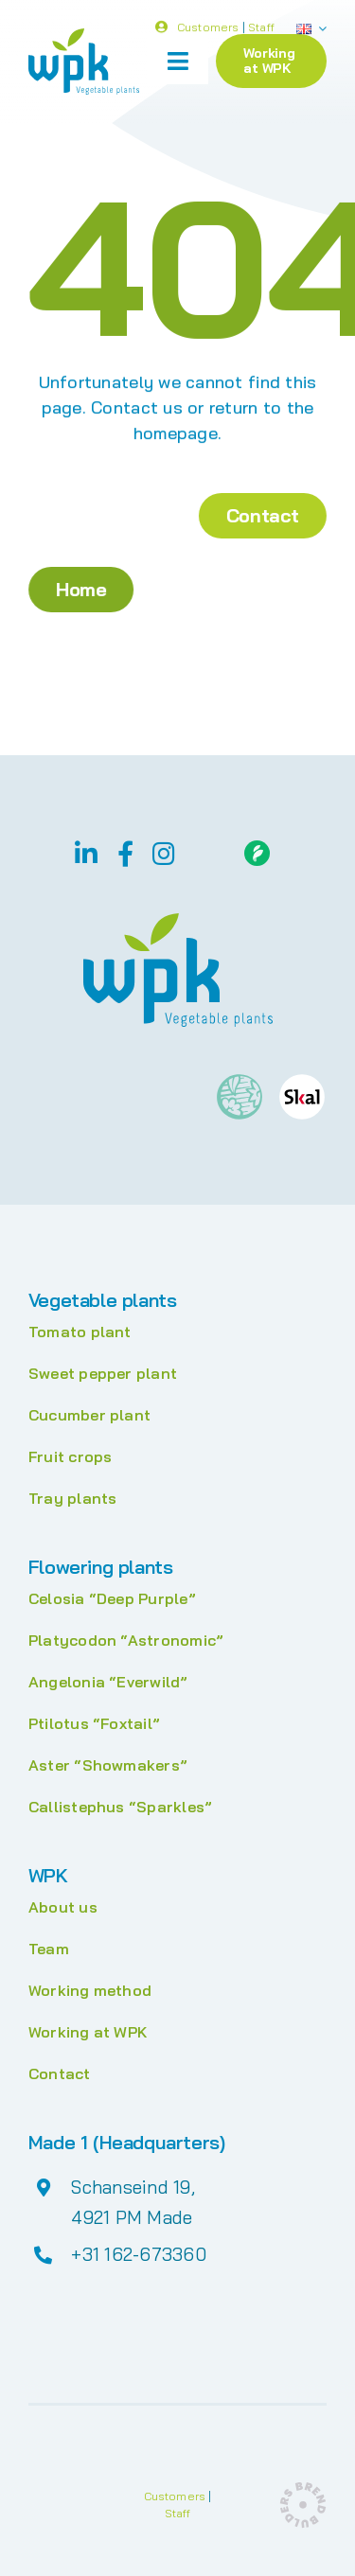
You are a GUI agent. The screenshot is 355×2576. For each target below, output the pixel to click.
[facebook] (125, 853)
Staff (261, 28)
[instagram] (163, 853)
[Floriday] (257, 847)
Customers (208, 28)
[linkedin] (86, 853)
